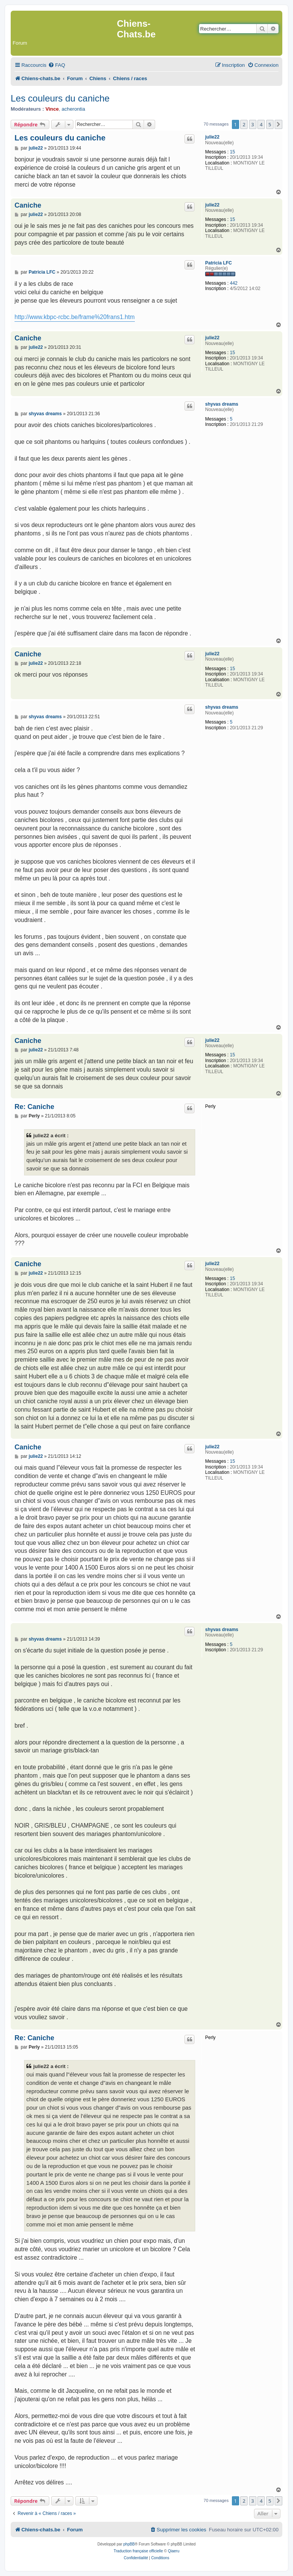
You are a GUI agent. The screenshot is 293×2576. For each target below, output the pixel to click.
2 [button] (244, 124)
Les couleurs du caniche (60, 98)
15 (232, 152)
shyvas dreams (221, 404)
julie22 (212, 137)
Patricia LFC (218, 263)
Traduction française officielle (138, 2551)
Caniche (28, 205)
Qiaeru (173, 2551)
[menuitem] (56, 65)
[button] (278, 124)
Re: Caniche (34, 1107)
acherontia (73, 109)
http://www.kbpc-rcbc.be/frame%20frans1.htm (75, 317)
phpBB (129, 2544)
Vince (52, 109)
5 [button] (270, 124)
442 (234, 283)
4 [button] (261, 124)
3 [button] (252, 124)
